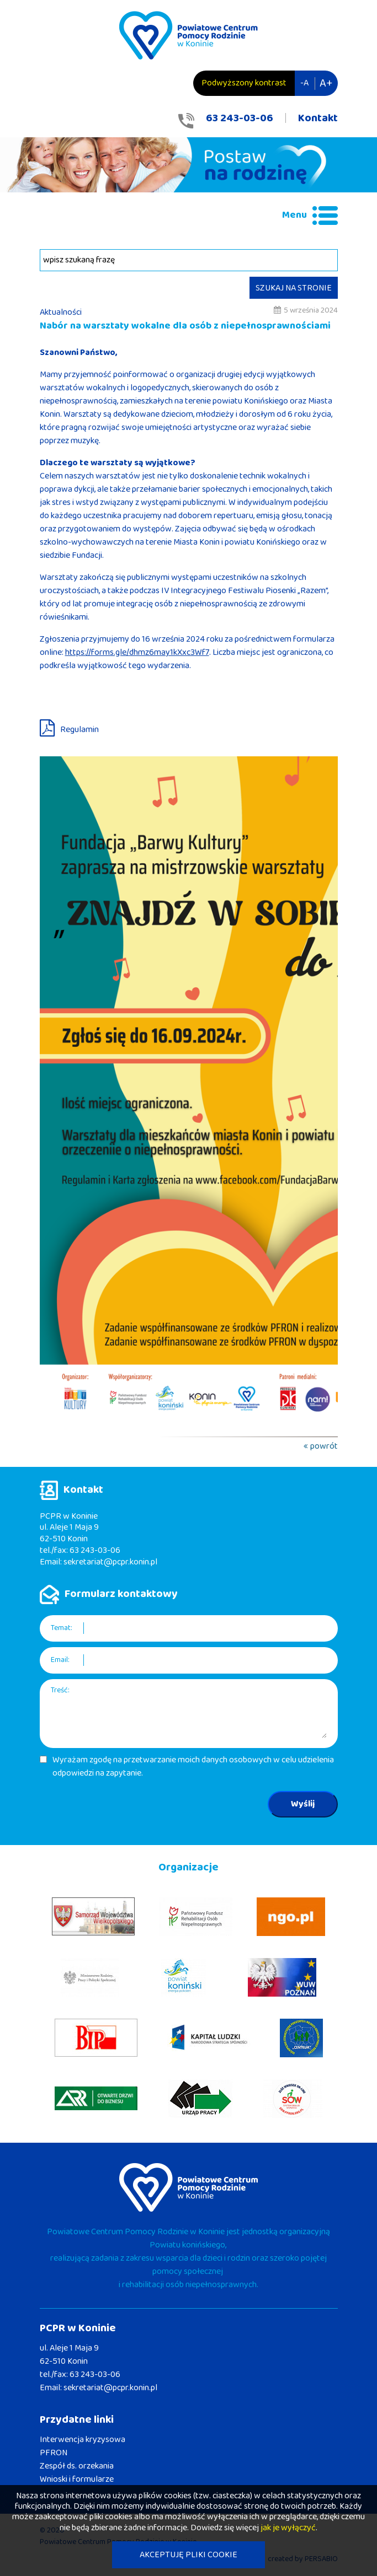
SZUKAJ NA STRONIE (294, 288)
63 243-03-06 (239, 118)
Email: (60, 1660)
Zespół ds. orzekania (77, 2466)
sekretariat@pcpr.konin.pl (110, 1562)
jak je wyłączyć (288, 2528)
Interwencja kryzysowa (82, 2439)
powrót (324, 1446)
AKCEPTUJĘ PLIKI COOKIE (188, 2555)
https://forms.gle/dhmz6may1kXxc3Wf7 (137, 652)
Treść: (60, 1690)
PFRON (53, 2453)
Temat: (61, 1628)
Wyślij (303, 1804)
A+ (326, 83)
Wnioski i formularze (77, 2479)
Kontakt (318, 118)
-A (304, 83)
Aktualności (61, 312)
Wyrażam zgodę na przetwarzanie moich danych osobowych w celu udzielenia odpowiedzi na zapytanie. (193, 1767)
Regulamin (79, 729)
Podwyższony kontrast (243, 83)
